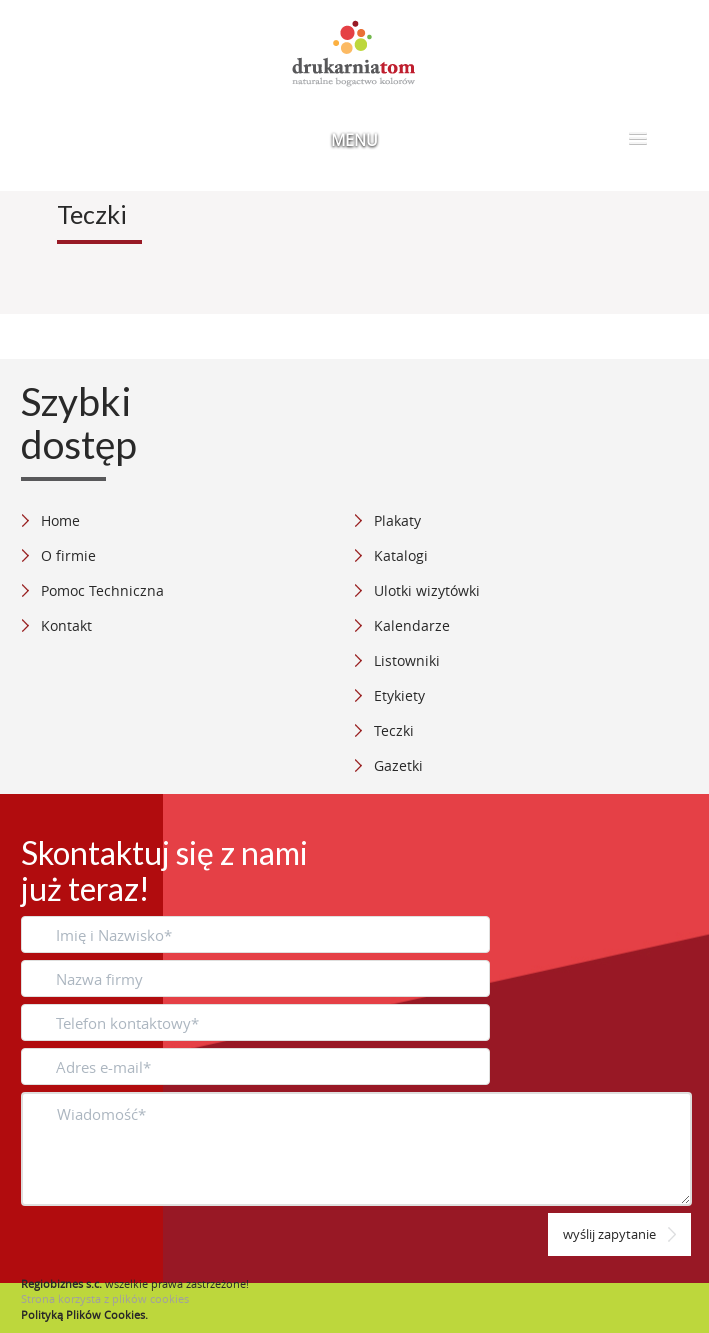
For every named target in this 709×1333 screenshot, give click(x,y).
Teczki (394, 730)
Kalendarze (412, 625)
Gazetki (398, 765)
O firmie (68, 555)
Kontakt (66, 625)
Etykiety (399, 695)
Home (60, 520)
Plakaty (397, 520)
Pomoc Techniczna (102, 590)
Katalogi (401, 555)
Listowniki (407, 660)
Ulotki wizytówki (427, 590)
